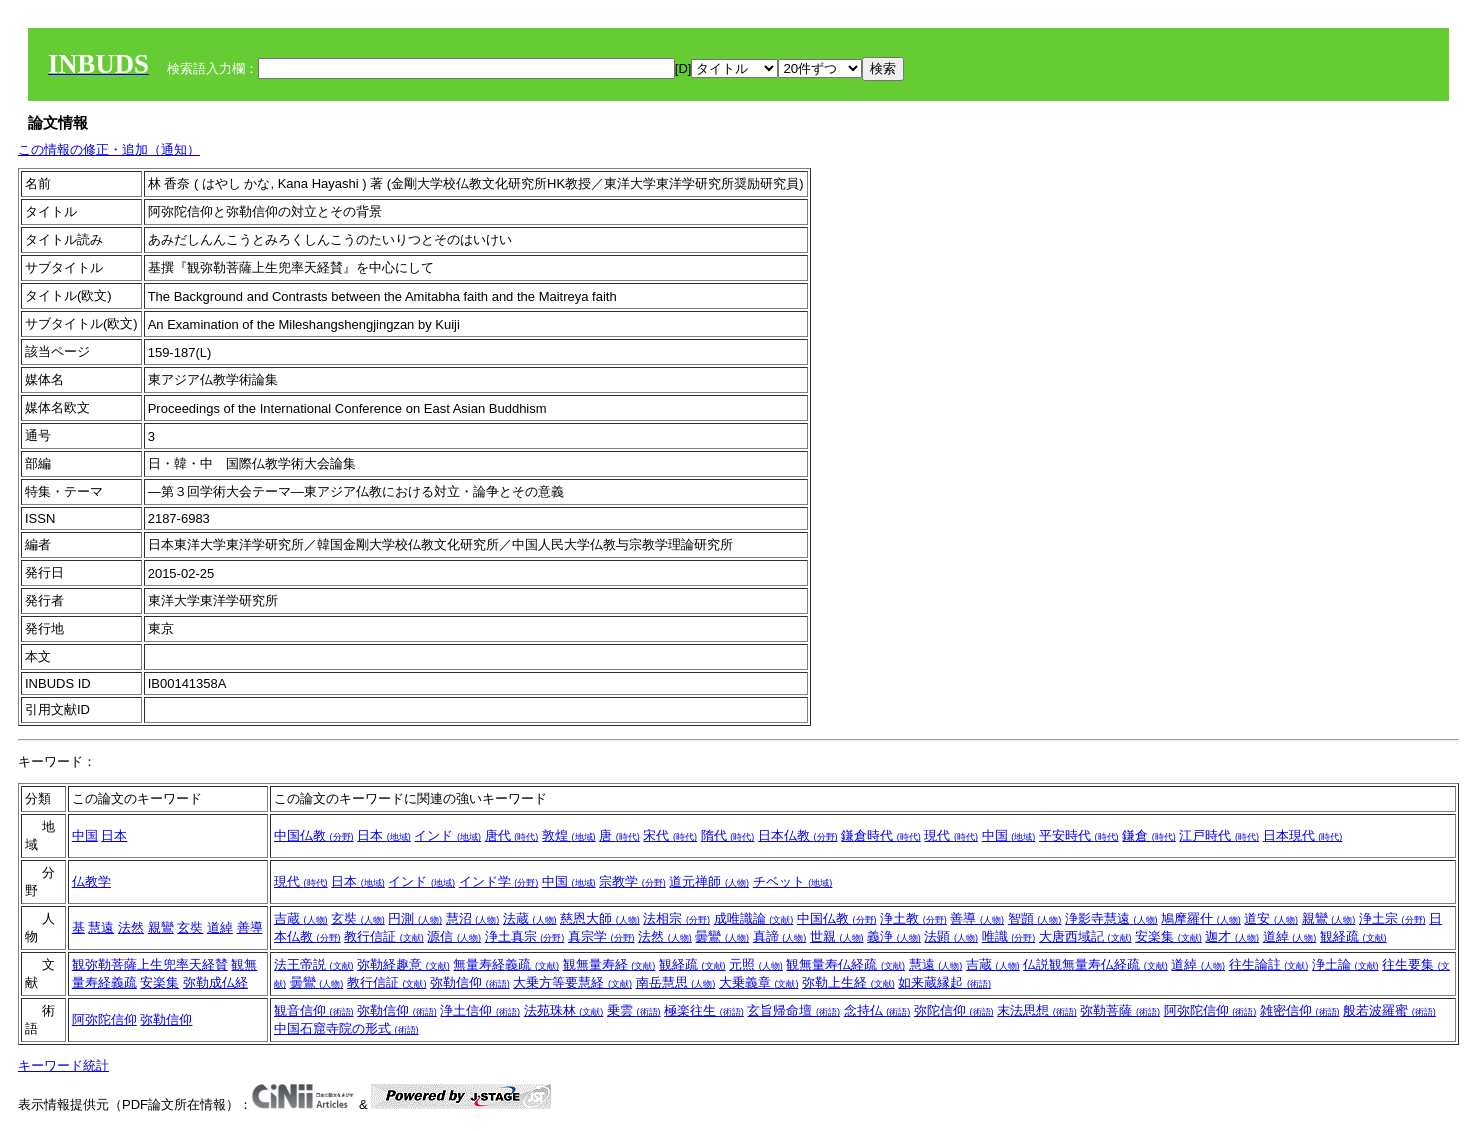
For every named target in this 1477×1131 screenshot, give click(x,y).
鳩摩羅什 (1201, 918)
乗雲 (634, 1010)
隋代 (728, 835)
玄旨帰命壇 (793, 1010)
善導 (250, 927)
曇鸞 (722, 936)
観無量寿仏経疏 (845, 964)
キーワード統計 (63, 1065)
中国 (85, 835)
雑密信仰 (1300, 1010)
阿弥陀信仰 (104, 1019)
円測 (415, 918)
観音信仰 (314, 1010)
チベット (793, 881)
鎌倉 (1149, 835)
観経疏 (1353, 936)
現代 (951, 835)
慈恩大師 (600, 918)
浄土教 (913, 918)
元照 (756, 964)
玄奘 (190, 927)
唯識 (1009, 936)
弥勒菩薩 (1120, 1010)
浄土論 (1345, 964)
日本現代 (1303, 835)
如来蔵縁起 (944, 982)
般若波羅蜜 (1389, 1010)
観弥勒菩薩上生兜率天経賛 (150, 964)
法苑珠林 (564, 1010)
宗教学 (632, 881)
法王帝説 (314, 964)
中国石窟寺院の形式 (346, 1028)
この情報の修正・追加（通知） (109, 149)
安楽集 (1168, 936)
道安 (1271, 918)
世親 (837, 936)
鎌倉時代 (881, 835)
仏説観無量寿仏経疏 (1095, 964)
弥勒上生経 (848, 982)
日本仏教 (798, 835)
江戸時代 (1219, 835)
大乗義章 (759, 982)
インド (447, 835)
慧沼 (473, 918)
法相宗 (676, 918)
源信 (454, 936)
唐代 (512, 835)
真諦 (780, 936)
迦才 (1232, 936)
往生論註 (1269, 964)
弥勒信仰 (470, 982)
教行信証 (384, 936)
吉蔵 (301, 918)
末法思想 (1037, 1010)
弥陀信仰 (954, 1010)
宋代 (670, 835)
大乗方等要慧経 (572, 982)
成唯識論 (754, 918)
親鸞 (161, 927)
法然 (131, 927)
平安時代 (1079, 835)
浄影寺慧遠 (1111, 918)
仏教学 (91, 881)
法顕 (951, 936)
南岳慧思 (676, 982)
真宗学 (601, 936)
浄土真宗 (525, 936)
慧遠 (101, 927)
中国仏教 (314, 835)
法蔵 (530, 918)
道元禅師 (709, 881)
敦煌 (569, 835)
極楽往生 (704, 1010)
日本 (114, 835)
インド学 (499, 881)
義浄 (894, 936)
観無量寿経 (609, 964)
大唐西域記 (1085, 936)
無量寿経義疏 (506, 964)
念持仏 (877, 1010)
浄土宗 (1392, 918)
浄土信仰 (480, 1010)
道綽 (220, 927)
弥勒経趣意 (403, 964)
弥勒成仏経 (215, 982)
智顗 (1035, 918)
